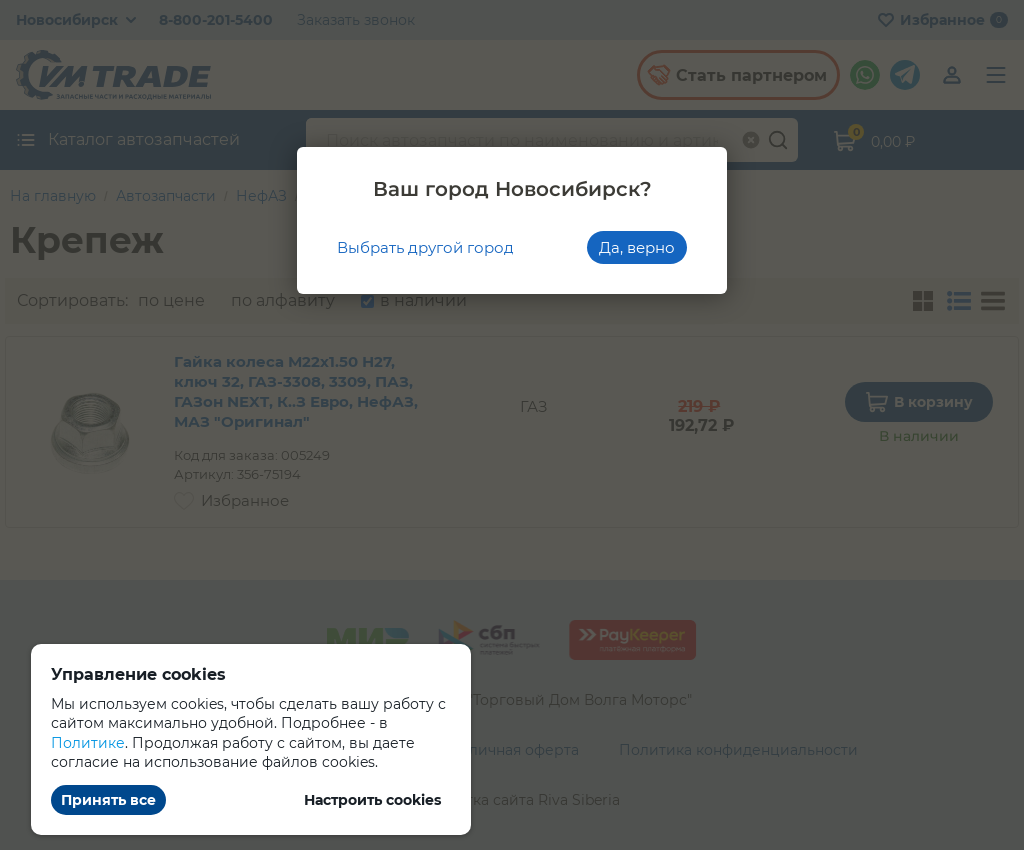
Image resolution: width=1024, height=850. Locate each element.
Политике (88, 743)
